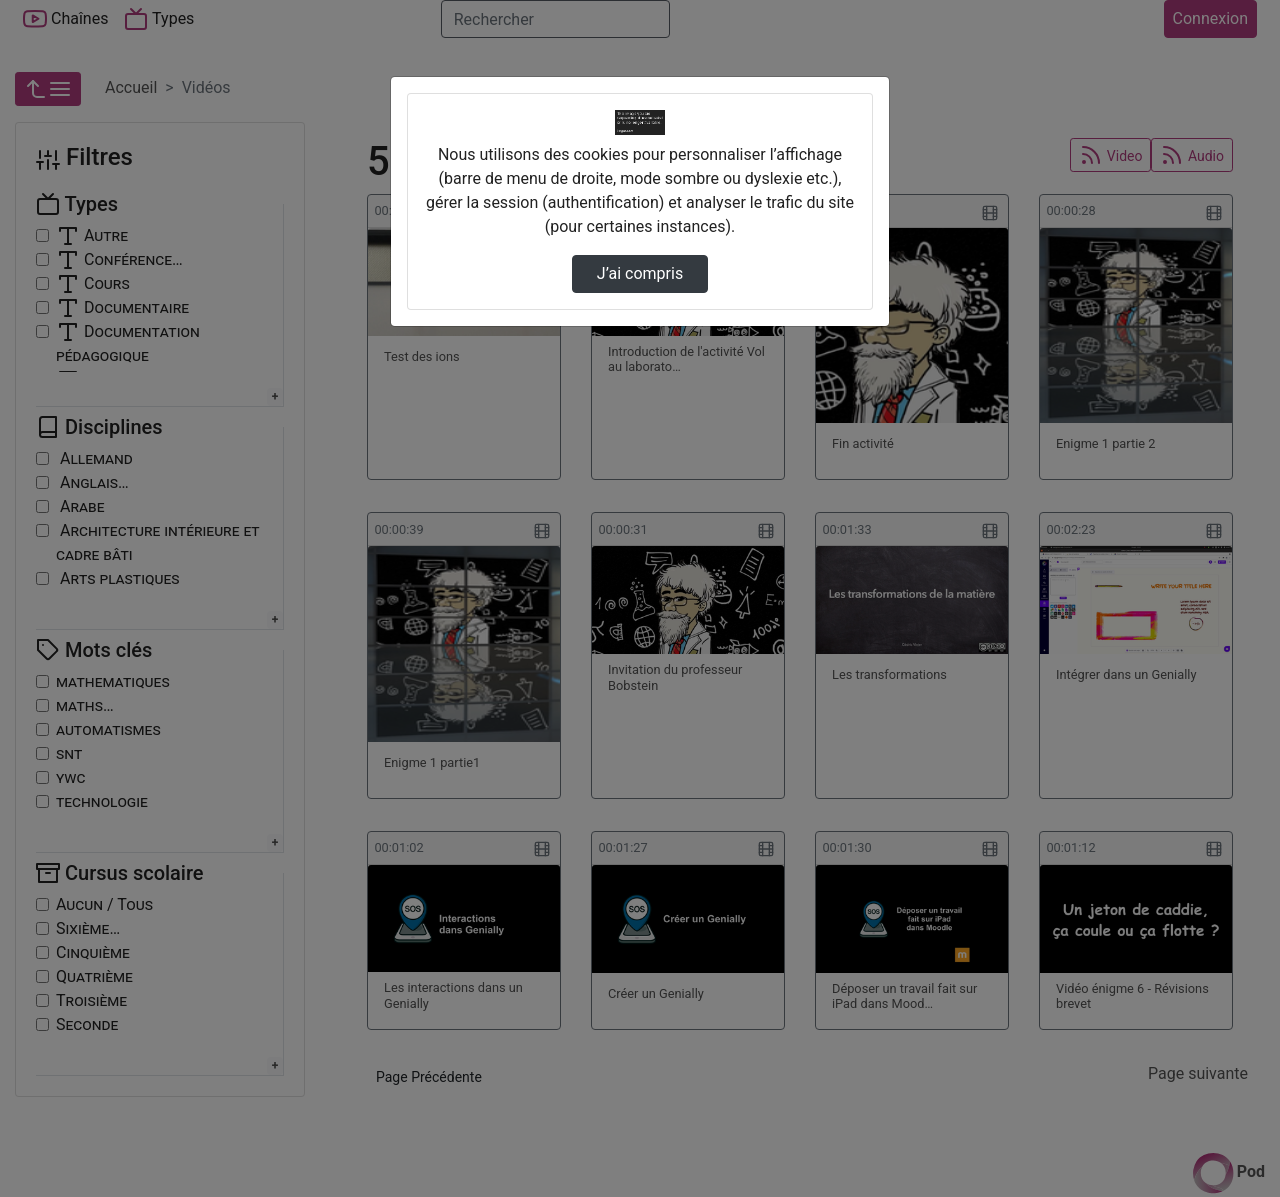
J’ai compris (640, 273)
